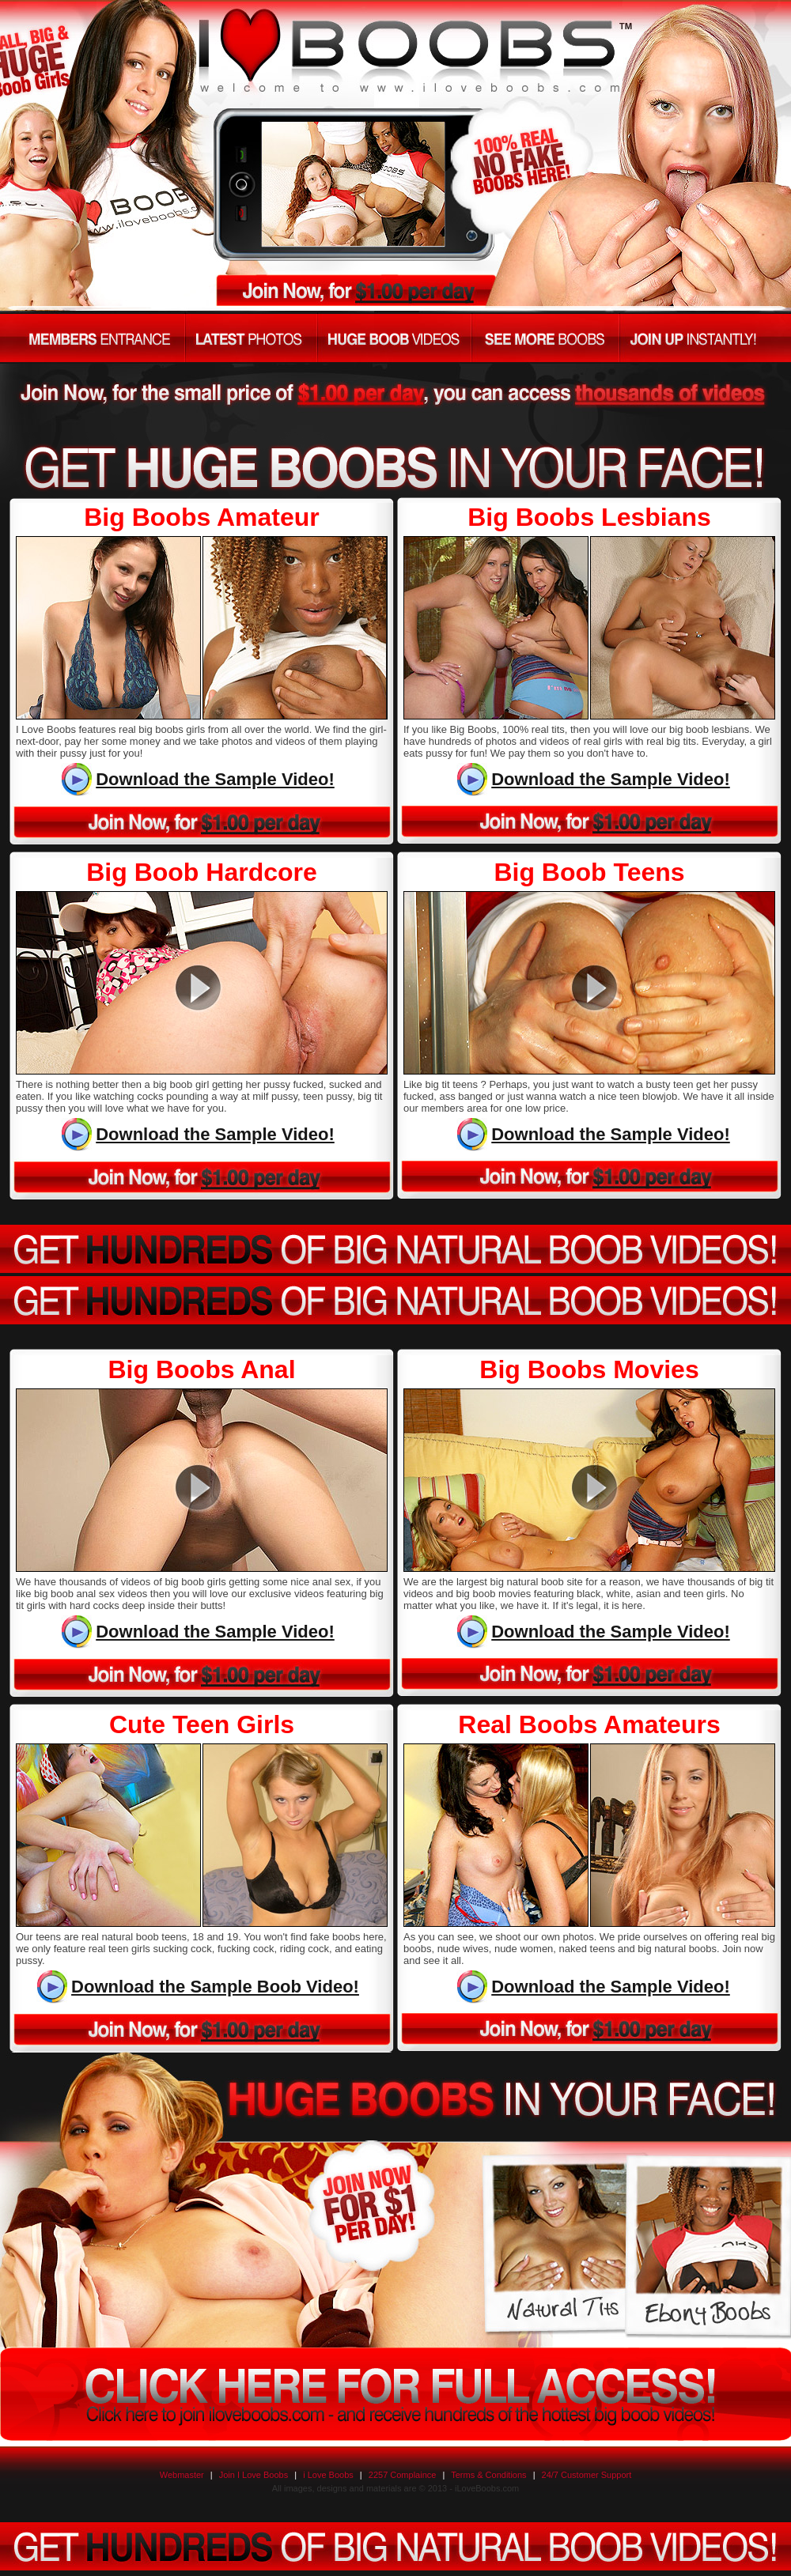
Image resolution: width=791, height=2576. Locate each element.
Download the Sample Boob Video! (215, 1986)
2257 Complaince (403, 2475)
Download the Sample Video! (215, 779)
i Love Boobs (328, 2475)
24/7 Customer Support (587, 2475)
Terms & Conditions (488, 2475)
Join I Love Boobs (253, 2475)
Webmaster (182, 2475)
